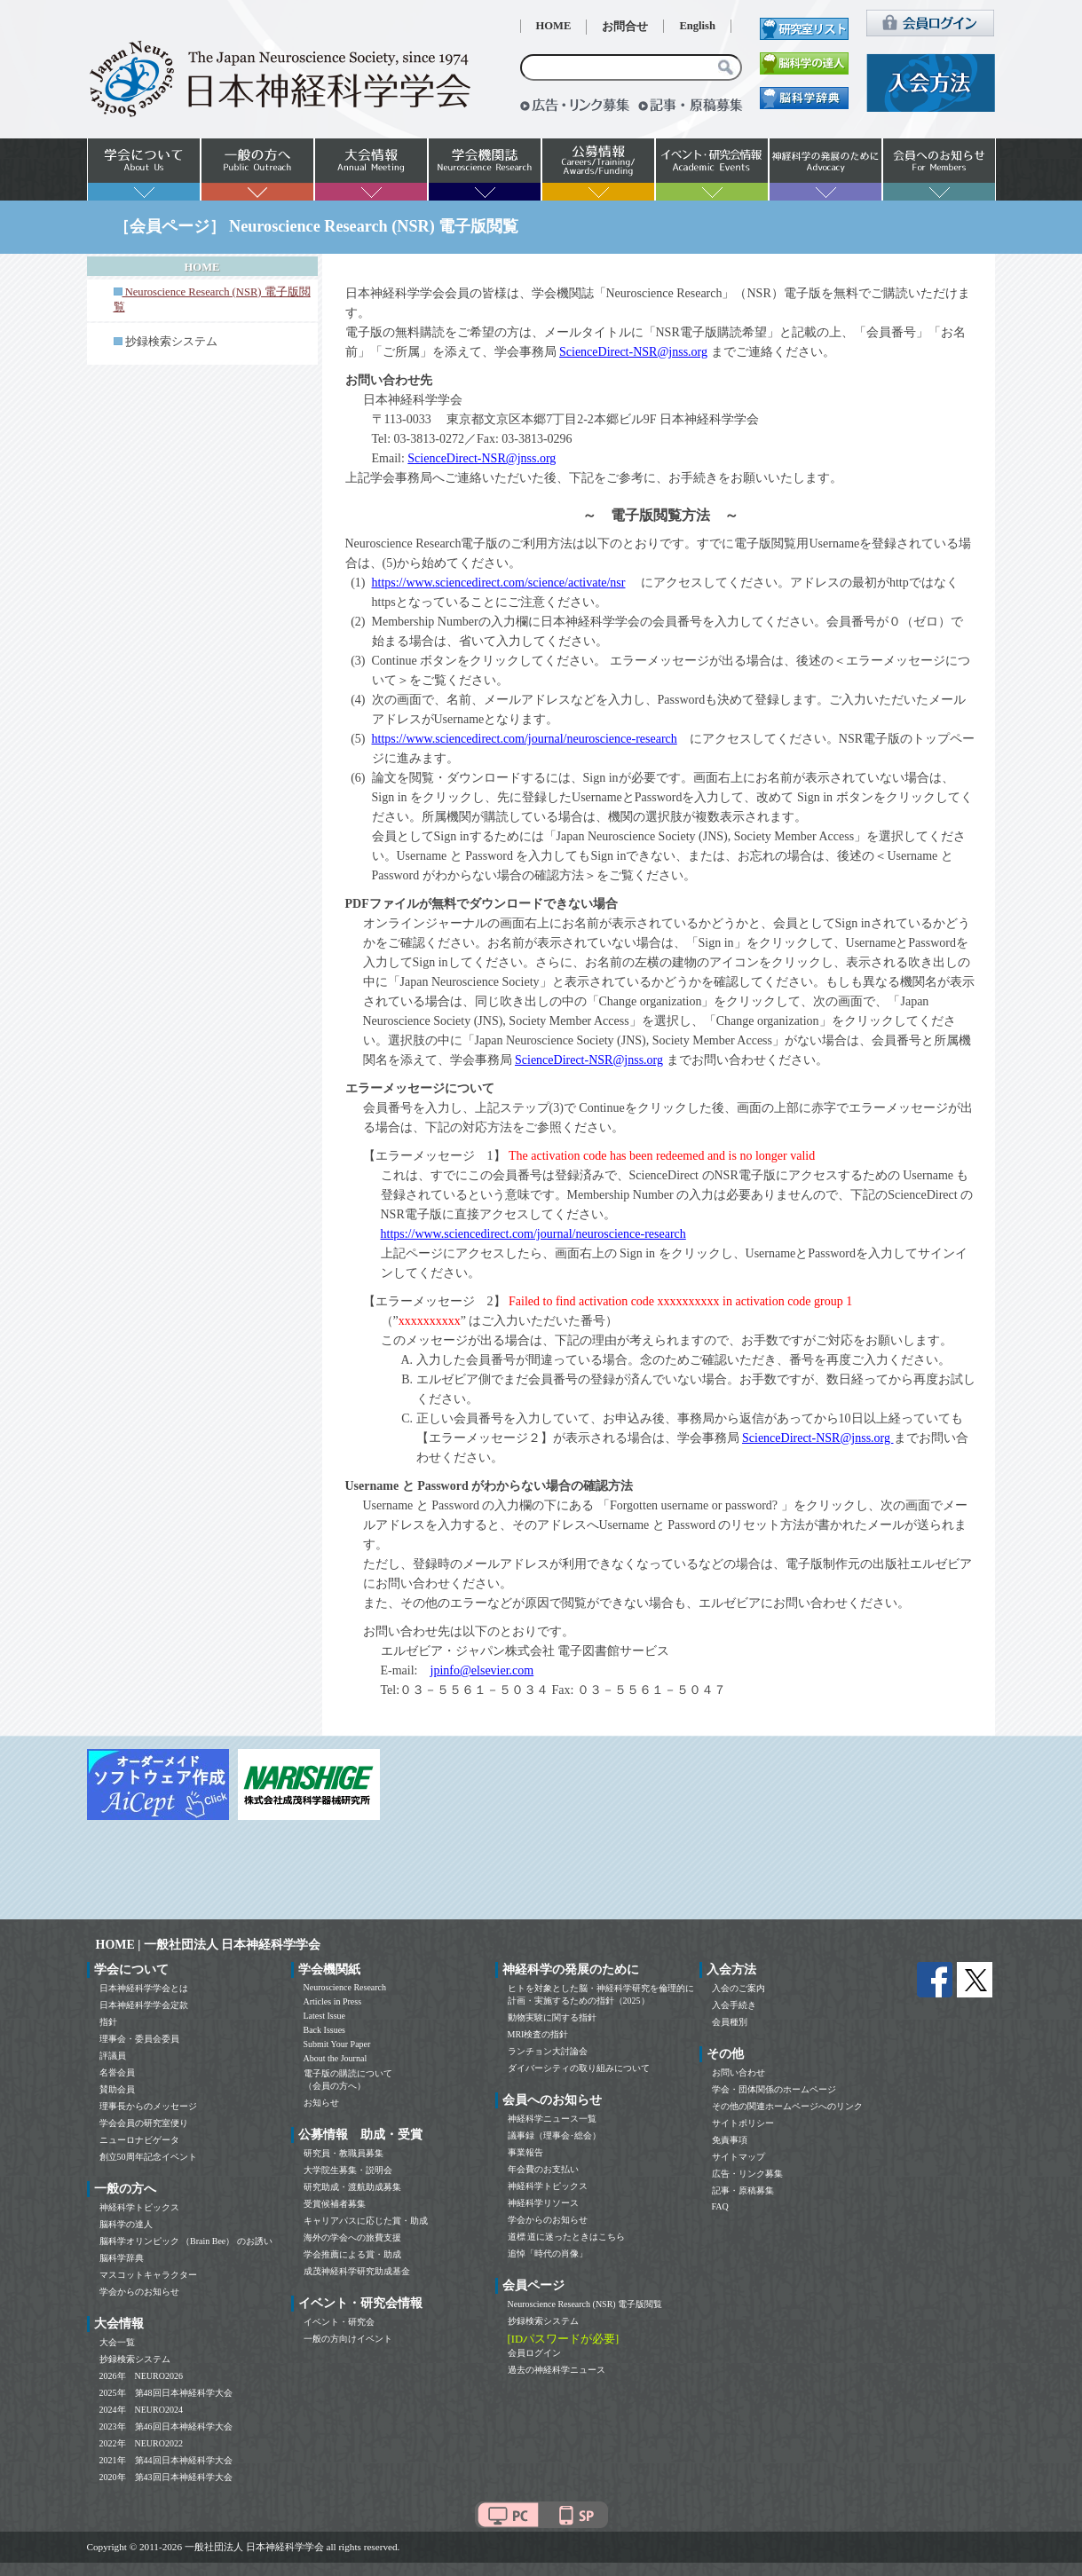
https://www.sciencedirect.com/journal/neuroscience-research (524, 738)
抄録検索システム (171, 341)
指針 (108, 2022)
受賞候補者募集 (335, 2204)
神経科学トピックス (139, 2207)
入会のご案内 (738, 1988)
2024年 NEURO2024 (141, 2410)
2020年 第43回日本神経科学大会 (166, 2477)
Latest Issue (325, 2016)
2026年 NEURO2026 (141, 2376)
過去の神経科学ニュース (556, 2370)
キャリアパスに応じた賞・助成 (366, 2220)
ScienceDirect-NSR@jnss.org (633, 351)
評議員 (112, 2055)
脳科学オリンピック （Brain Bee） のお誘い (185, 2241)
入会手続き (734, 2005)
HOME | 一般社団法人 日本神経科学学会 (208, 1944)
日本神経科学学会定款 (143, 2005)
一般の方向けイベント (348, 2339)
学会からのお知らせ (139, 2291)
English (697, 26)
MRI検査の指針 (538, 2034)
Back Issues (325, 2030)
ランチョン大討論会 (548, 2051)
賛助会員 (117, 2089)
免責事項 (729, 2140)
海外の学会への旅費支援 (352, 2237)
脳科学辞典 (121, 2258)
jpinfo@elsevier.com (482, 1670)
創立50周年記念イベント (148, 2157)
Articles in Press (333, 2001)
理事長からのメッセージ (148, 2106)
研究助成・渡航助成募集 (352, 2187)
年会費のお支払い (543, 2169)
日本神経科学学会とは (143, 1988)
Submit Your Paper (337, 2044)
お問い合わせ (738, 2072)
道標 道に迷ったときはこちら (567, 2236)
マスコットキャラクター (148, 2275)
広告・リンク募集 (747, 2173)
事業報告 (525, 2152)
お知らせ (321, 2102)
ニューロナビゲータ (139, 2140)
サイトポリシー (743, 2123)
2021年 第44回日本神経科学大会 (166, 2460)
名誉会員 (117, 2072)
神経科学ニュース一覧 (552, 2118)
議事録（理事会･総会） (554, 2135)
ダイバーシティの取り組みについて (579, 2068)
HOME (554, 26)
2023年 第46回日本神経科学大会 (166, 2426)
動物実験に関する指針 (552, 2017)
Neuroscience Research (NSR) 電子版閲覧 (585, 2304)
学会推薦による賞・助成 (352, 2254)
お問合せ (625, 26)
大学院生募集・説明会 (348, 2170)
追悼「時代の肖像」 (548, 2253)
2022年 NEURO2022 (141, 2443)
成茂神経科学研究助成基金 (357, 2271)
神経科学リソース (543, 2203)
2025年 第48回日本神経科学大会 (166, 2393)
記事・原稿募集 (743, 2190)
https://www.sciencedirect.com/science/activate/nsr (499, 582)
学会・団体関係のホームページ (774, 2089)
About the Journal (335, 2058)
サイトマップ (738, 2157)
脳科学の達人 (126, 2224)
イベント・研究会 (339, 2322)
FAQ (720, 2206)
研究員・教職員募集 (343, 2153)
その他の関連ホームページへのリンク (787, 2106)
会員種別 (729, 2022)
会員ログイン (534, 2353)
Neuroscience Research (345, 1987)
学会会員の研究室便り (143, 2123)
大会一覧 (117, 2342)
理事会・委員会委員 (139, 2039)
